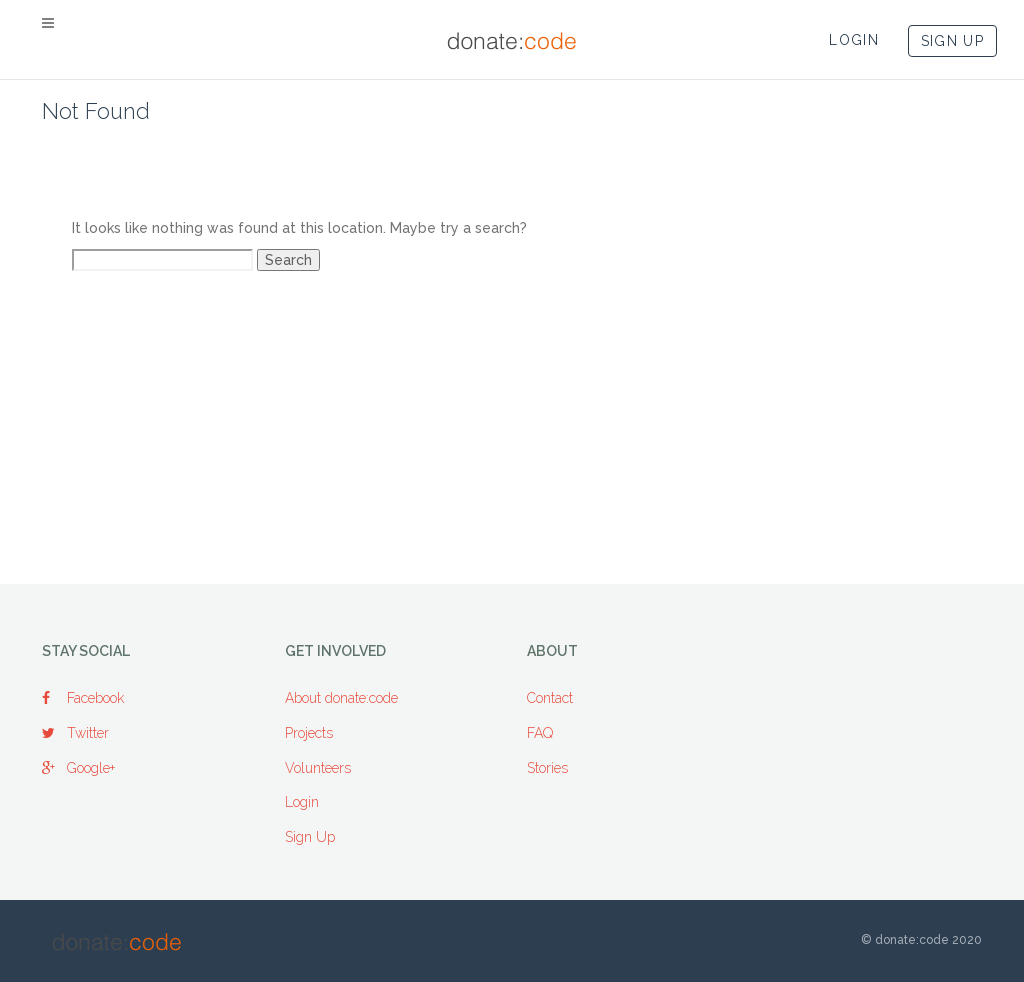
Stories (547, 768)
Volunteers (318, 768)
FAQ (540, 733)
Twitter (75, 733)
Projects (309, 733)
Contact (550, 698)
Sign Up (310, 837)
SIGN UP (952, 41)
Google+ (78, 768)
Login (302, 802)
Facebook (83, 698)
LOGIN (854, 40)
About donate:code (341, 698)
